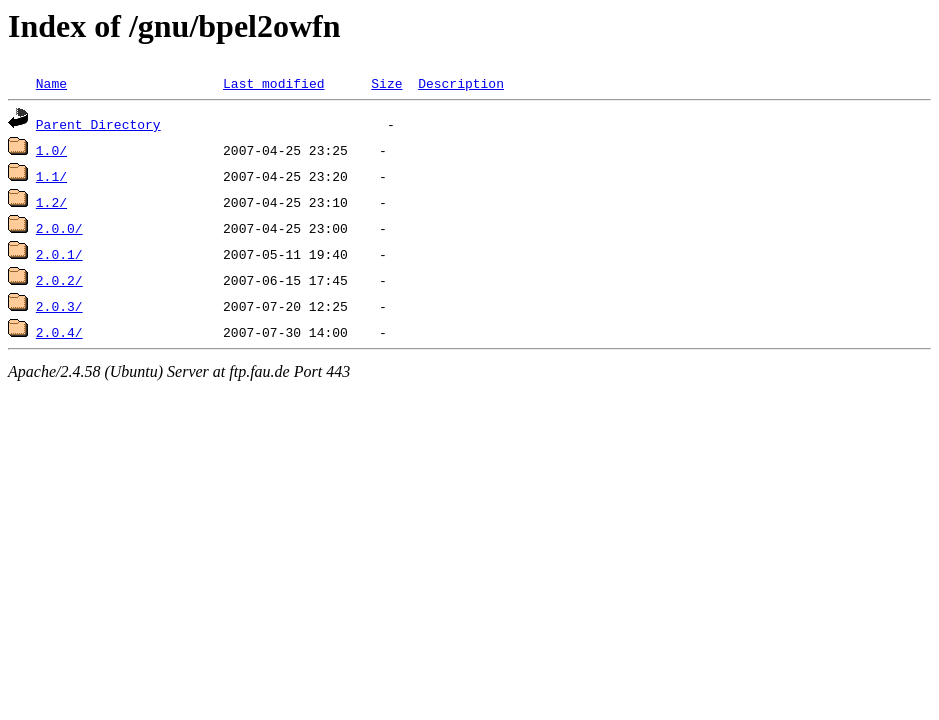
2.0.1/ (59, 254)
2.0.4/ (59, 332)
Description (461, 83)
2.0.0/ (59, 228)
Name (51, 83)
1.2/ (51, 202)
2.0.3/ (59, 306)
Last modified (273, 83)
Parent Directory (98, 124)
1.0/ (51, 150)
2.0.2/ (59, 280)
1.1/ (51, 176)
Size (386, 83)
